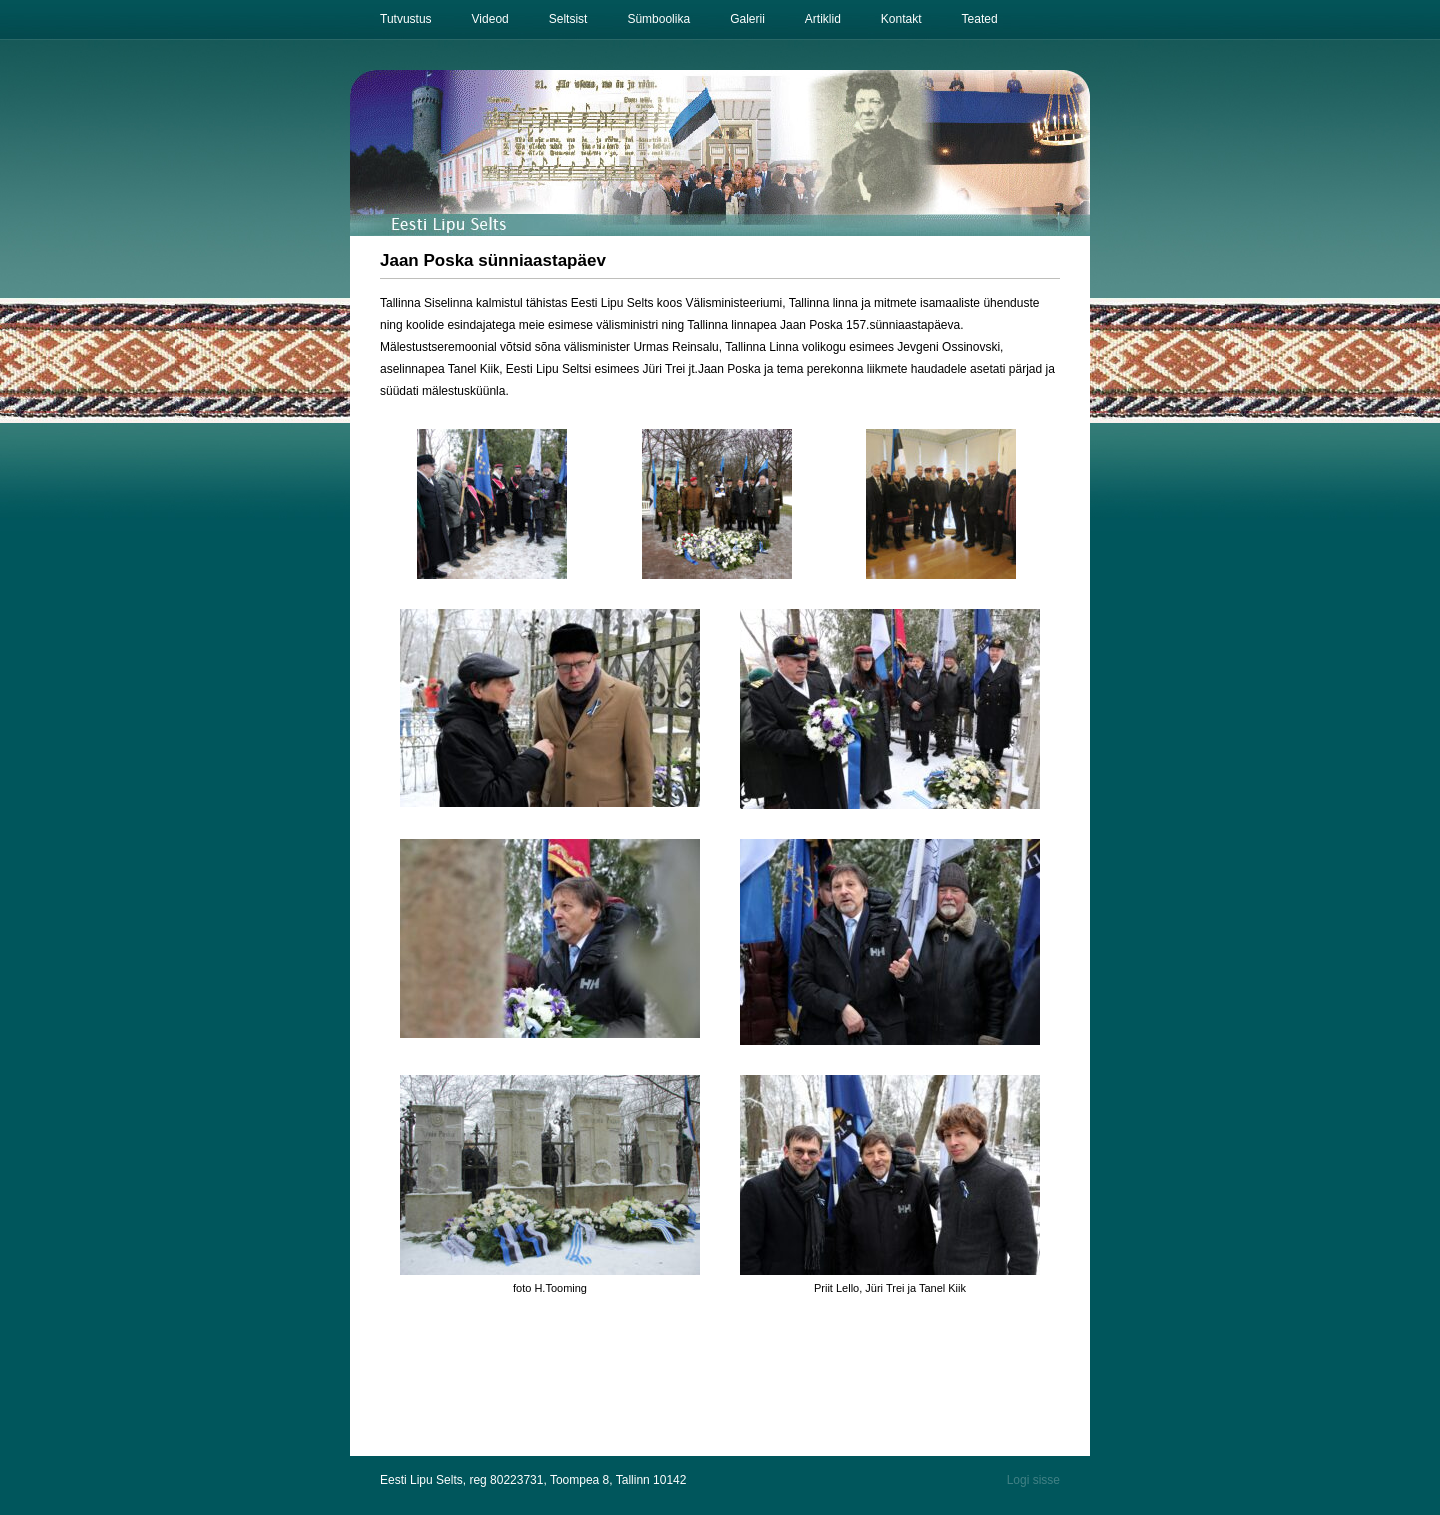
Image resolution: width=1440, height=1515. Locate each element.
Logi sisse (1033, 1480)
